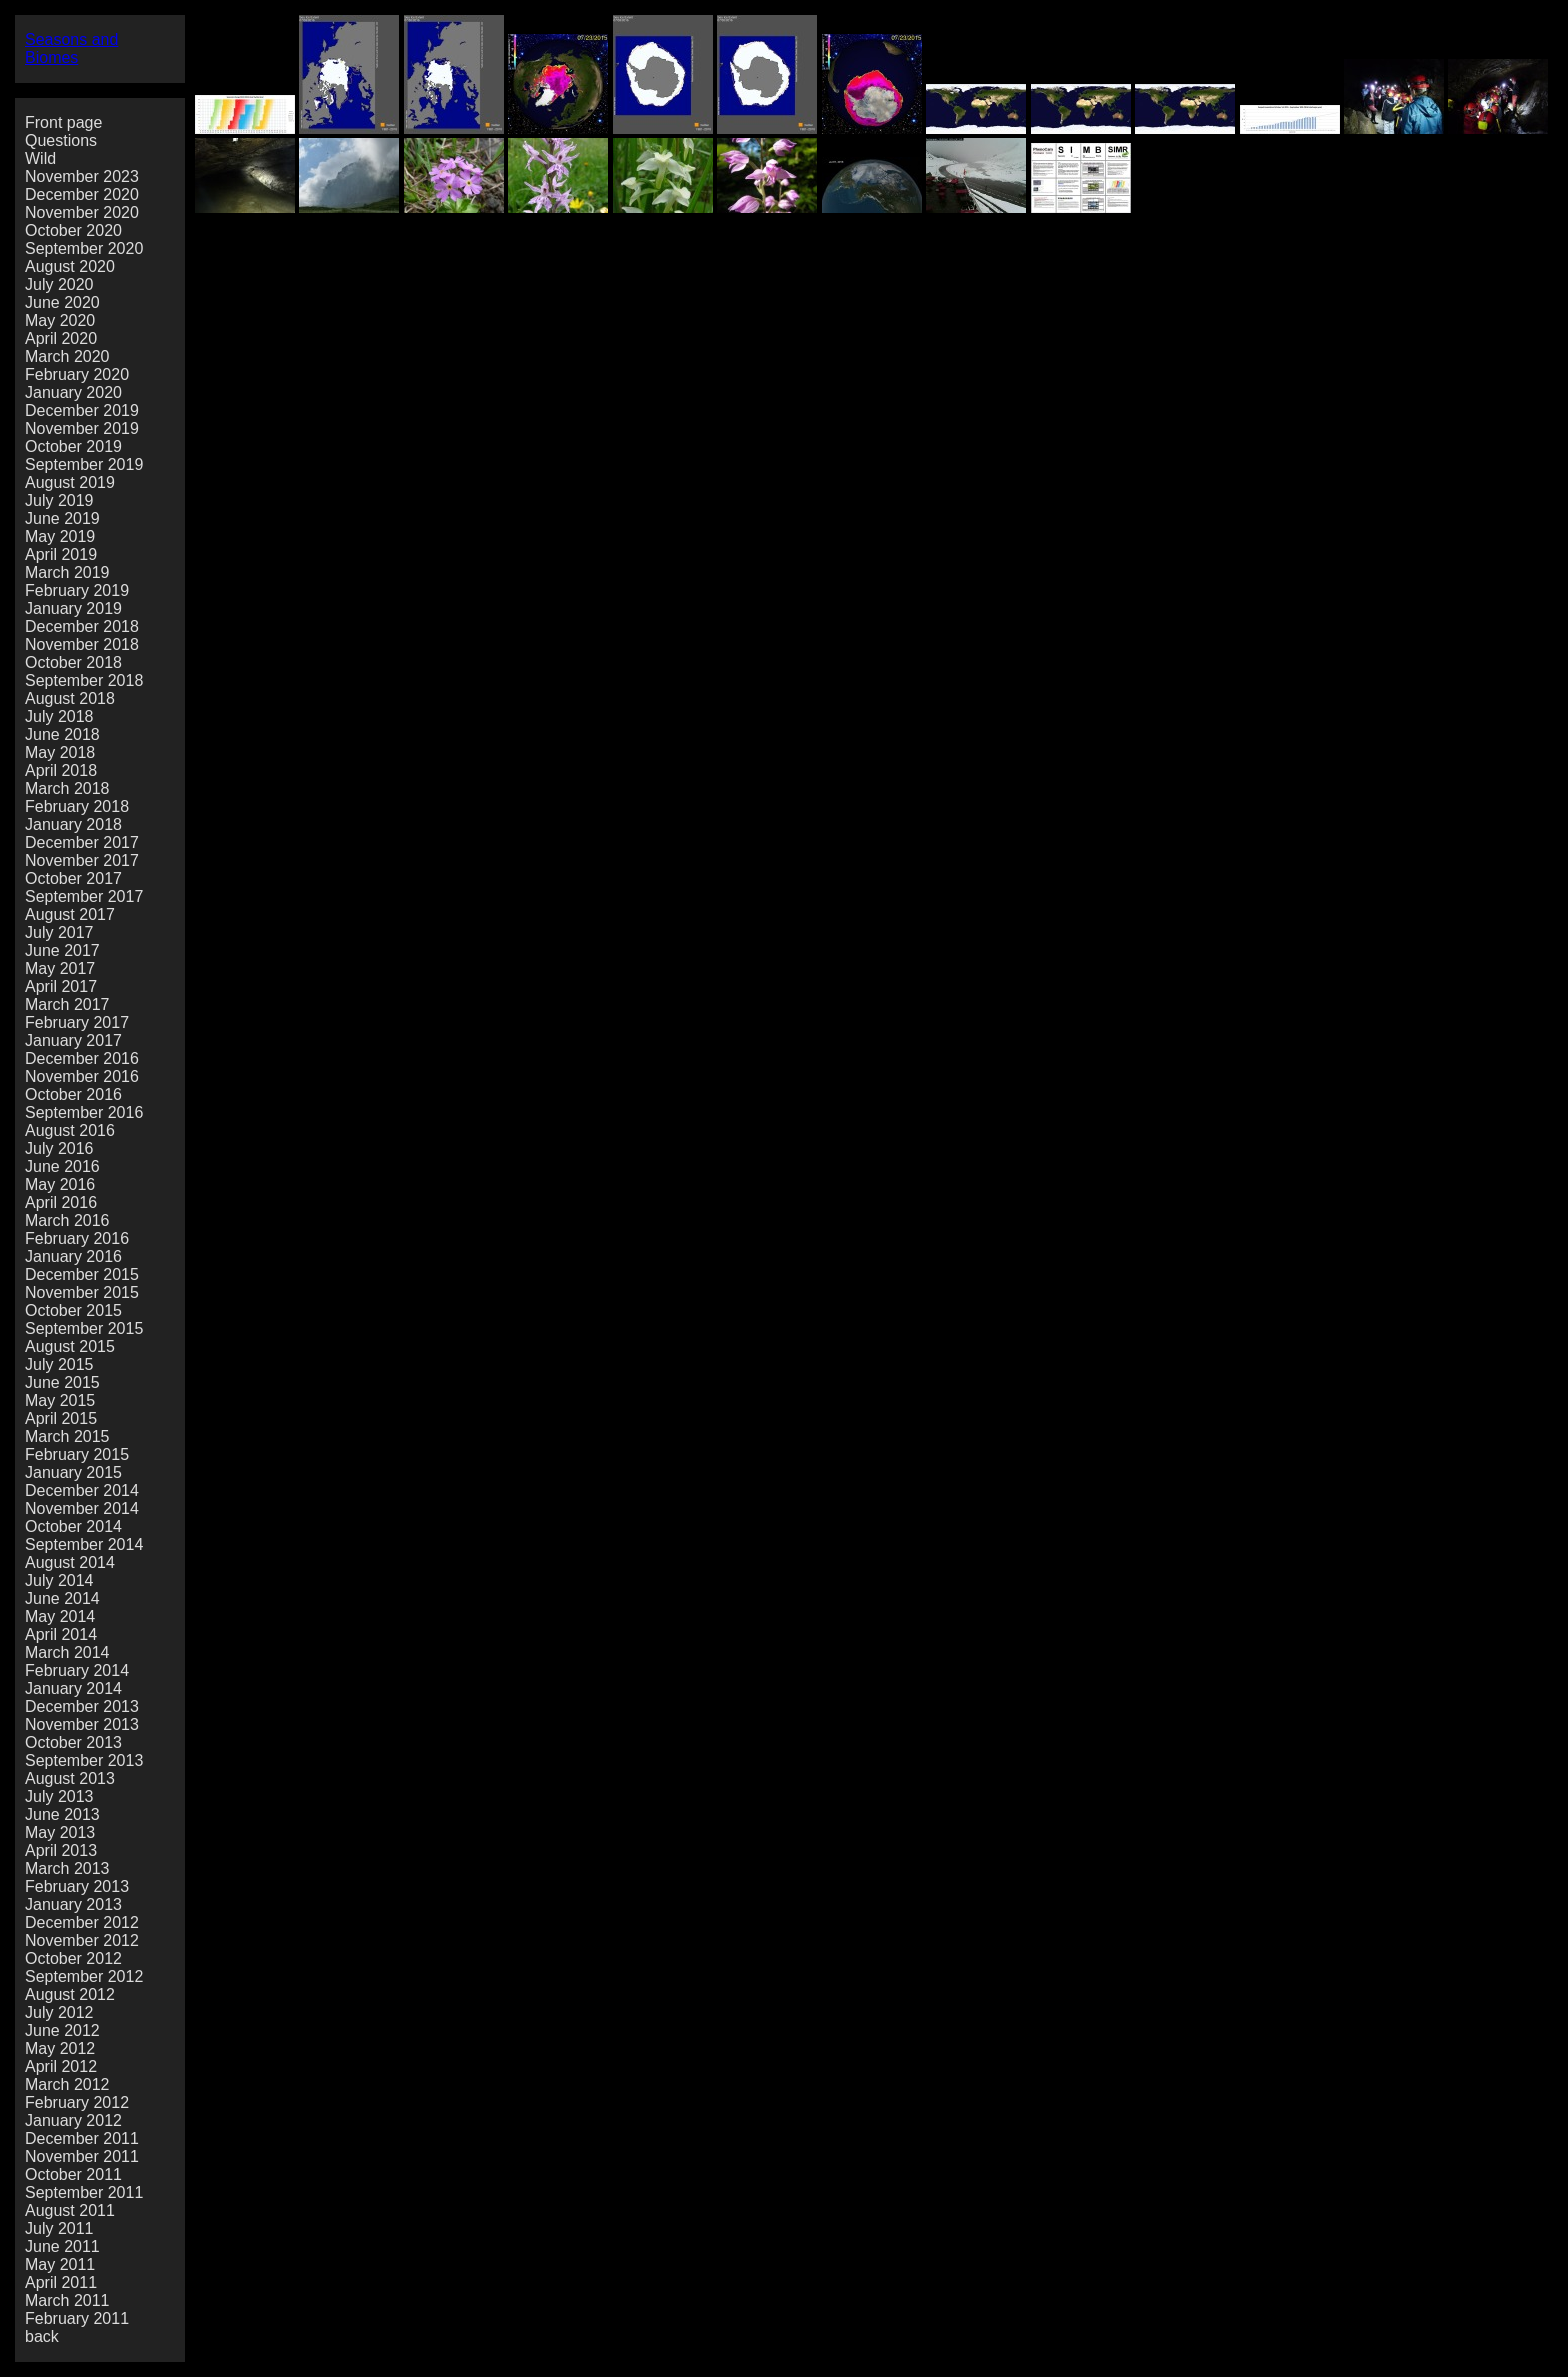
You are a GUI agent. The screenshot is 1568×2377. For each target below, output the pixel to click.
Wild (40, 158)
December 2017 (82, 842)
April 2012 (61, 2066)
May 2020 (60, 320)
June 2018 (62, 734)
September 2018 (84, 680)
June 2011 (62, 2246)
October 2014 (73, 1526)
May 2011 (60, 2264)
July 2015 (59, 1364)
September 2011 (84, 2192)
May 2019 (60, 536)
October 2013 (73, 1742)
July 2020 (59, 284)
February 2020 (77, 374)
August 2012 (70, 1994)
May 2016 (60, 1184)
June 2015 (62, 1382)
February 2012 (77, 2102)
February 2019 (77, 590)
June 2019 (62, 518)
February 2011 (77, 2318)
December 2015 (82, 1274)
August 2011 (70, 2210)
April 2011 (61, 2282)
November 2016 (82, 1076)
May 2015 (60, 1400)
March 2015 (67, 1436)
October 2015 (73, 1310)
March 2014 (67, 1652)
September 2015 (84, 1328)
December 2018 (82, 626)
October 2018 (73, 662)
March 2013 (67, 1868)
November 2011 (82, 2156)
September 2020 (84, 248)
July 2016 (59, 1148)
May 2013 (60, 1832)
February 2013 (77, 1886)
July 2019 (59, 500)
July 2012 (59, 2012)
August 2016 (70, 1130)
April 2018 (61, 770)
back (42, 2336)
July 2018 (59, 716)
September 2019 (84, 464)
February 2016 (77, 1238)
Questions (61, 140)
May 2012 (60, 2048)
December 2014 (82, 1490)
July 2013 (59, 1796)
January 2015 (73, 1472)
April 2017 (61, 986)
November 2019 (82, 428)
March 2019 (67, 572)
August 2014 (70, 1562)
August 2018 (70, 698)
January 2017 (73, 1040)
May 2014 (60, 1616)
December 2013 (82, 1706)
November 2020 (82, 212)
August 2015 (70, 1346)
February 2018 (77, 806)
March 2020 (67, 356)
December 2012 (82, 1922)
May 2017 (60, 968)
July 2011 (59, 2228)
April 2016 (61, 1202)
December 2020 (82, 194)
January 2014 (73, 1688)
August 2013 (70, 1778)
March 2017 (67, 1004)
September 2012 (84, 1976)
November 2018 (82, 644)
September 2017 (84, 896)
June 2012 (62, 2030)
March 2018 (67, 788)
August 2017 (70, 914)
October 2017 (73, 878)
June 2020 (62, 302)
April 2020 (61, 338)
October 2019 (73, 446)
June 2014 (62, 1598)
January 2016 (73, 1256)
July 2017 (59, 932)
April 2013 (61, 1850)
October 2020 (73, 230)
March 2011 (67, 2300)
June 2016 (62, 1166)
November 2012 (82, 1940)
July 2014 (59, 1580)
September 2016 (84, 1112)
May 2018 (60, 752)
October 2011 (73, 2174)
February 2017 (77, 1022)
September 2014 (84, 1544)
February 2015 (77, 1454)
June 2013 (62, 1814)
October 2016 (73, 1094)
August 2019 (70, 482)
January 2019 (73, 608)
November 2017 (82, 860)
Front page (63, 122)
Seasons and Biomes (71, 48)
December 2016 (82, 1058)
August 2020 (70, 266)
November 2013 (82, 1724)
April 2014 (61, 1634)
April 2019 (61, 554)
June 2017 (62, 950)
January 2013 (73, 1904)
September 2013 (84, 1760)
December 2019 (82, 410)
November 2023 (82, 176)
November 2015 (82, 1292)
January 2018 (73, 824)
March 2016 (67, 1220)
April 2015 (61, 1418)
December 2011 (82, 2138)
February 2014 (77, 1670)
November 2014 (82, 1508)
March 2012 (67, 2084)
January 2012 (73, 2120)
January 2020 (73, 392)
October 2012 (73, 1958)
